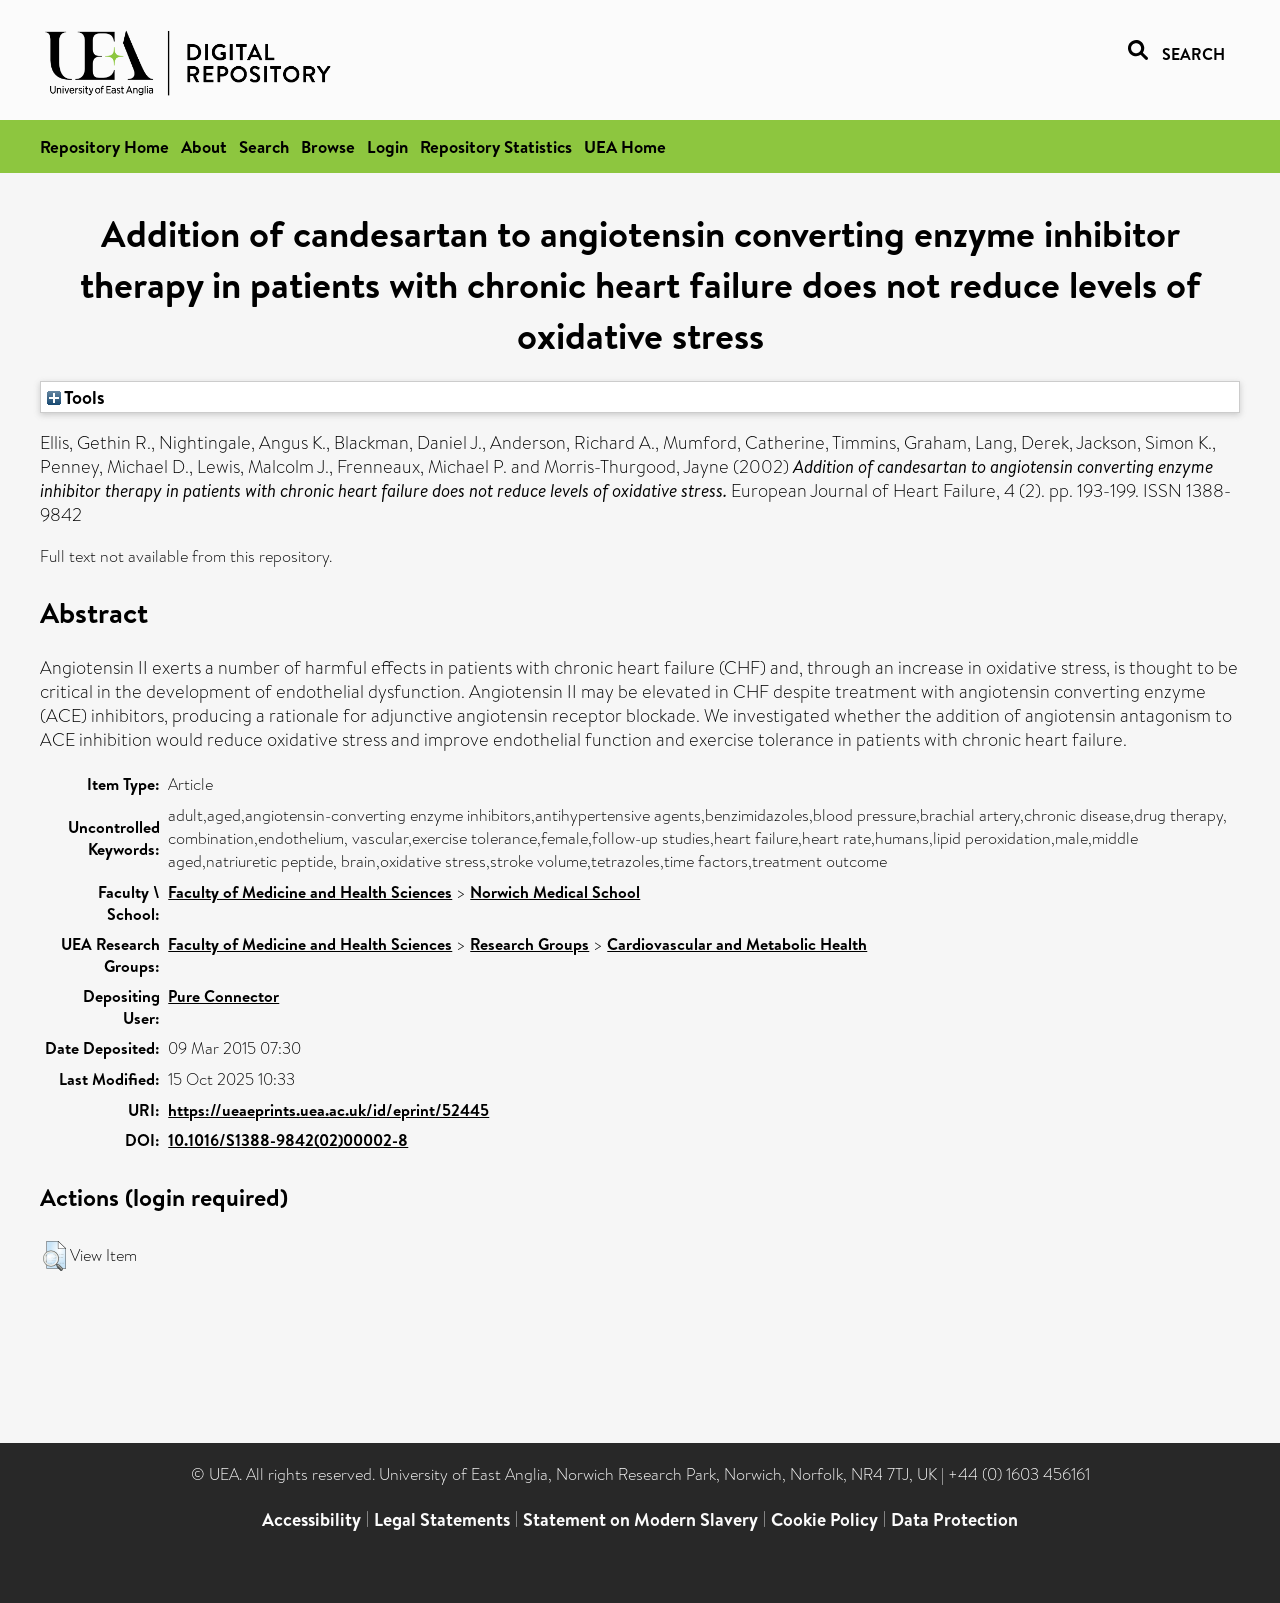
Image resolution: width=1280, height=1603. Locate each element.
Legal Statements (442, 1519)
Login (387, 146)
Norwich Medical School (555, 892)
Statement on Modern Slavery (640, 1519)
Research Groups (529, 944)
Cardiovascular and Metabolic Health (737, 944)
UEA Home (625, 146)
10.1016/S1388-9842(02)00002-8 (288, 1140)
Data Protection (954, 1519)
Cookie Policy (824, 1519)
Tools (76, 397)
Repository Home (104, 146)
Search (264, 146)
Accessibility (311, 1519)
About (204, 146)
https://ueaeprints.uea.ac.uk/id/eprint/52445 (328, 1110)
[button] (54, 1256)
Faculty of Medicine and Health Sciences (310, 892)
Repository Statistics (496, 146)
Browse (328, 146)
